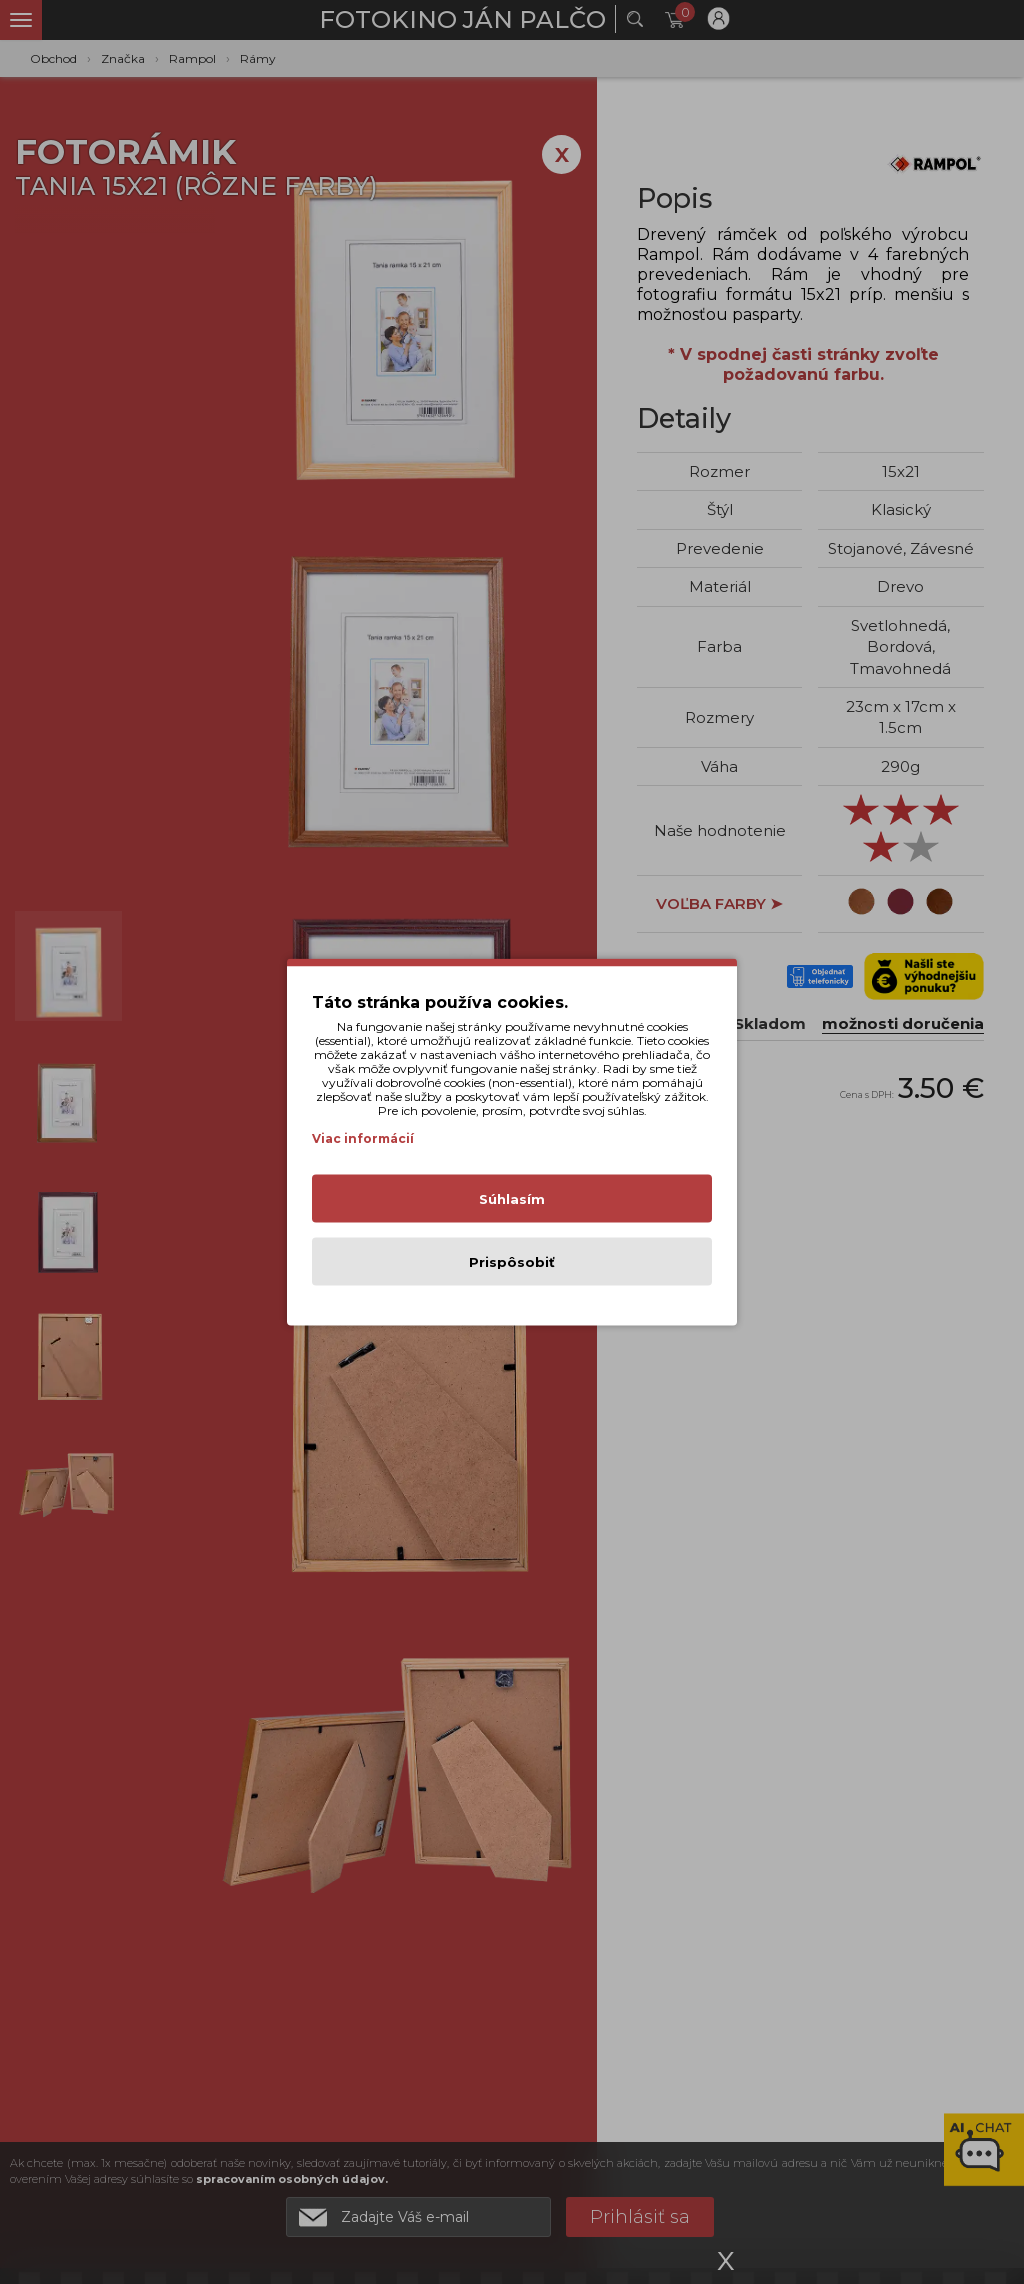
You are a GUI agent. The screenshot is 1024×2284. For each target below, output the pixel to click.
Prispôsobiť (512, 1262)
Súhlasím (512, 1199)
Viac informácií (363, 1138)
